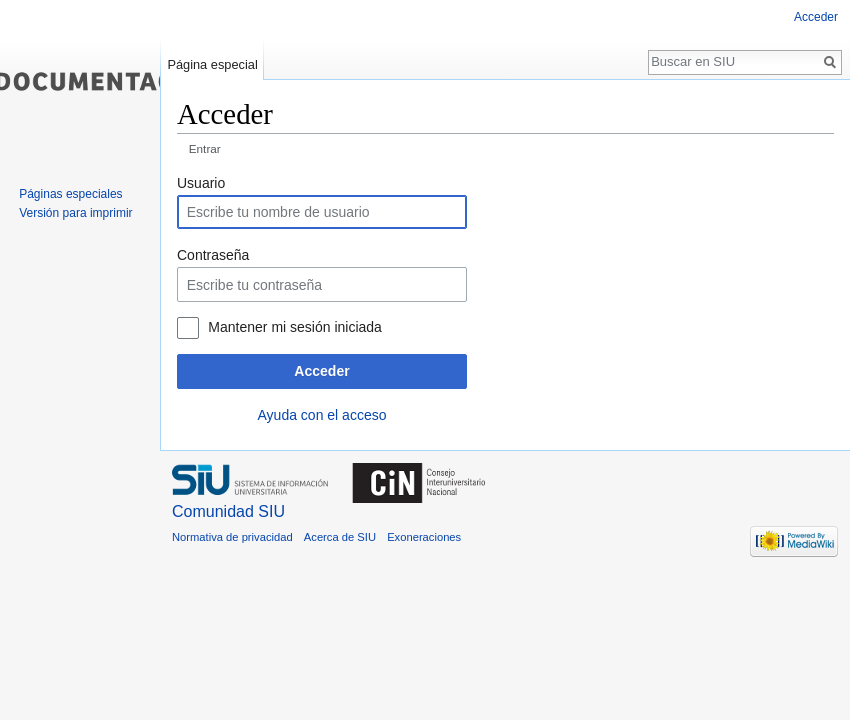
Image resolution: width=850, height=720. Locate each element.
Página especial (212, 64)
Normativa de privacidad (232, 537)
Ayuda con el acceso (322, 415)
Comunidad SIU (228, 511)
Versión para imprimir (75, 213)
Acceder (321, 371)
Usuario (201, 183)
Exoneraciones (424, 537)
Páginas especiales (70, 194)
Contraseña (213, 255)
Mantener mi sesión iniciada (295, 327)
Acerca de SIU (340, 537)
